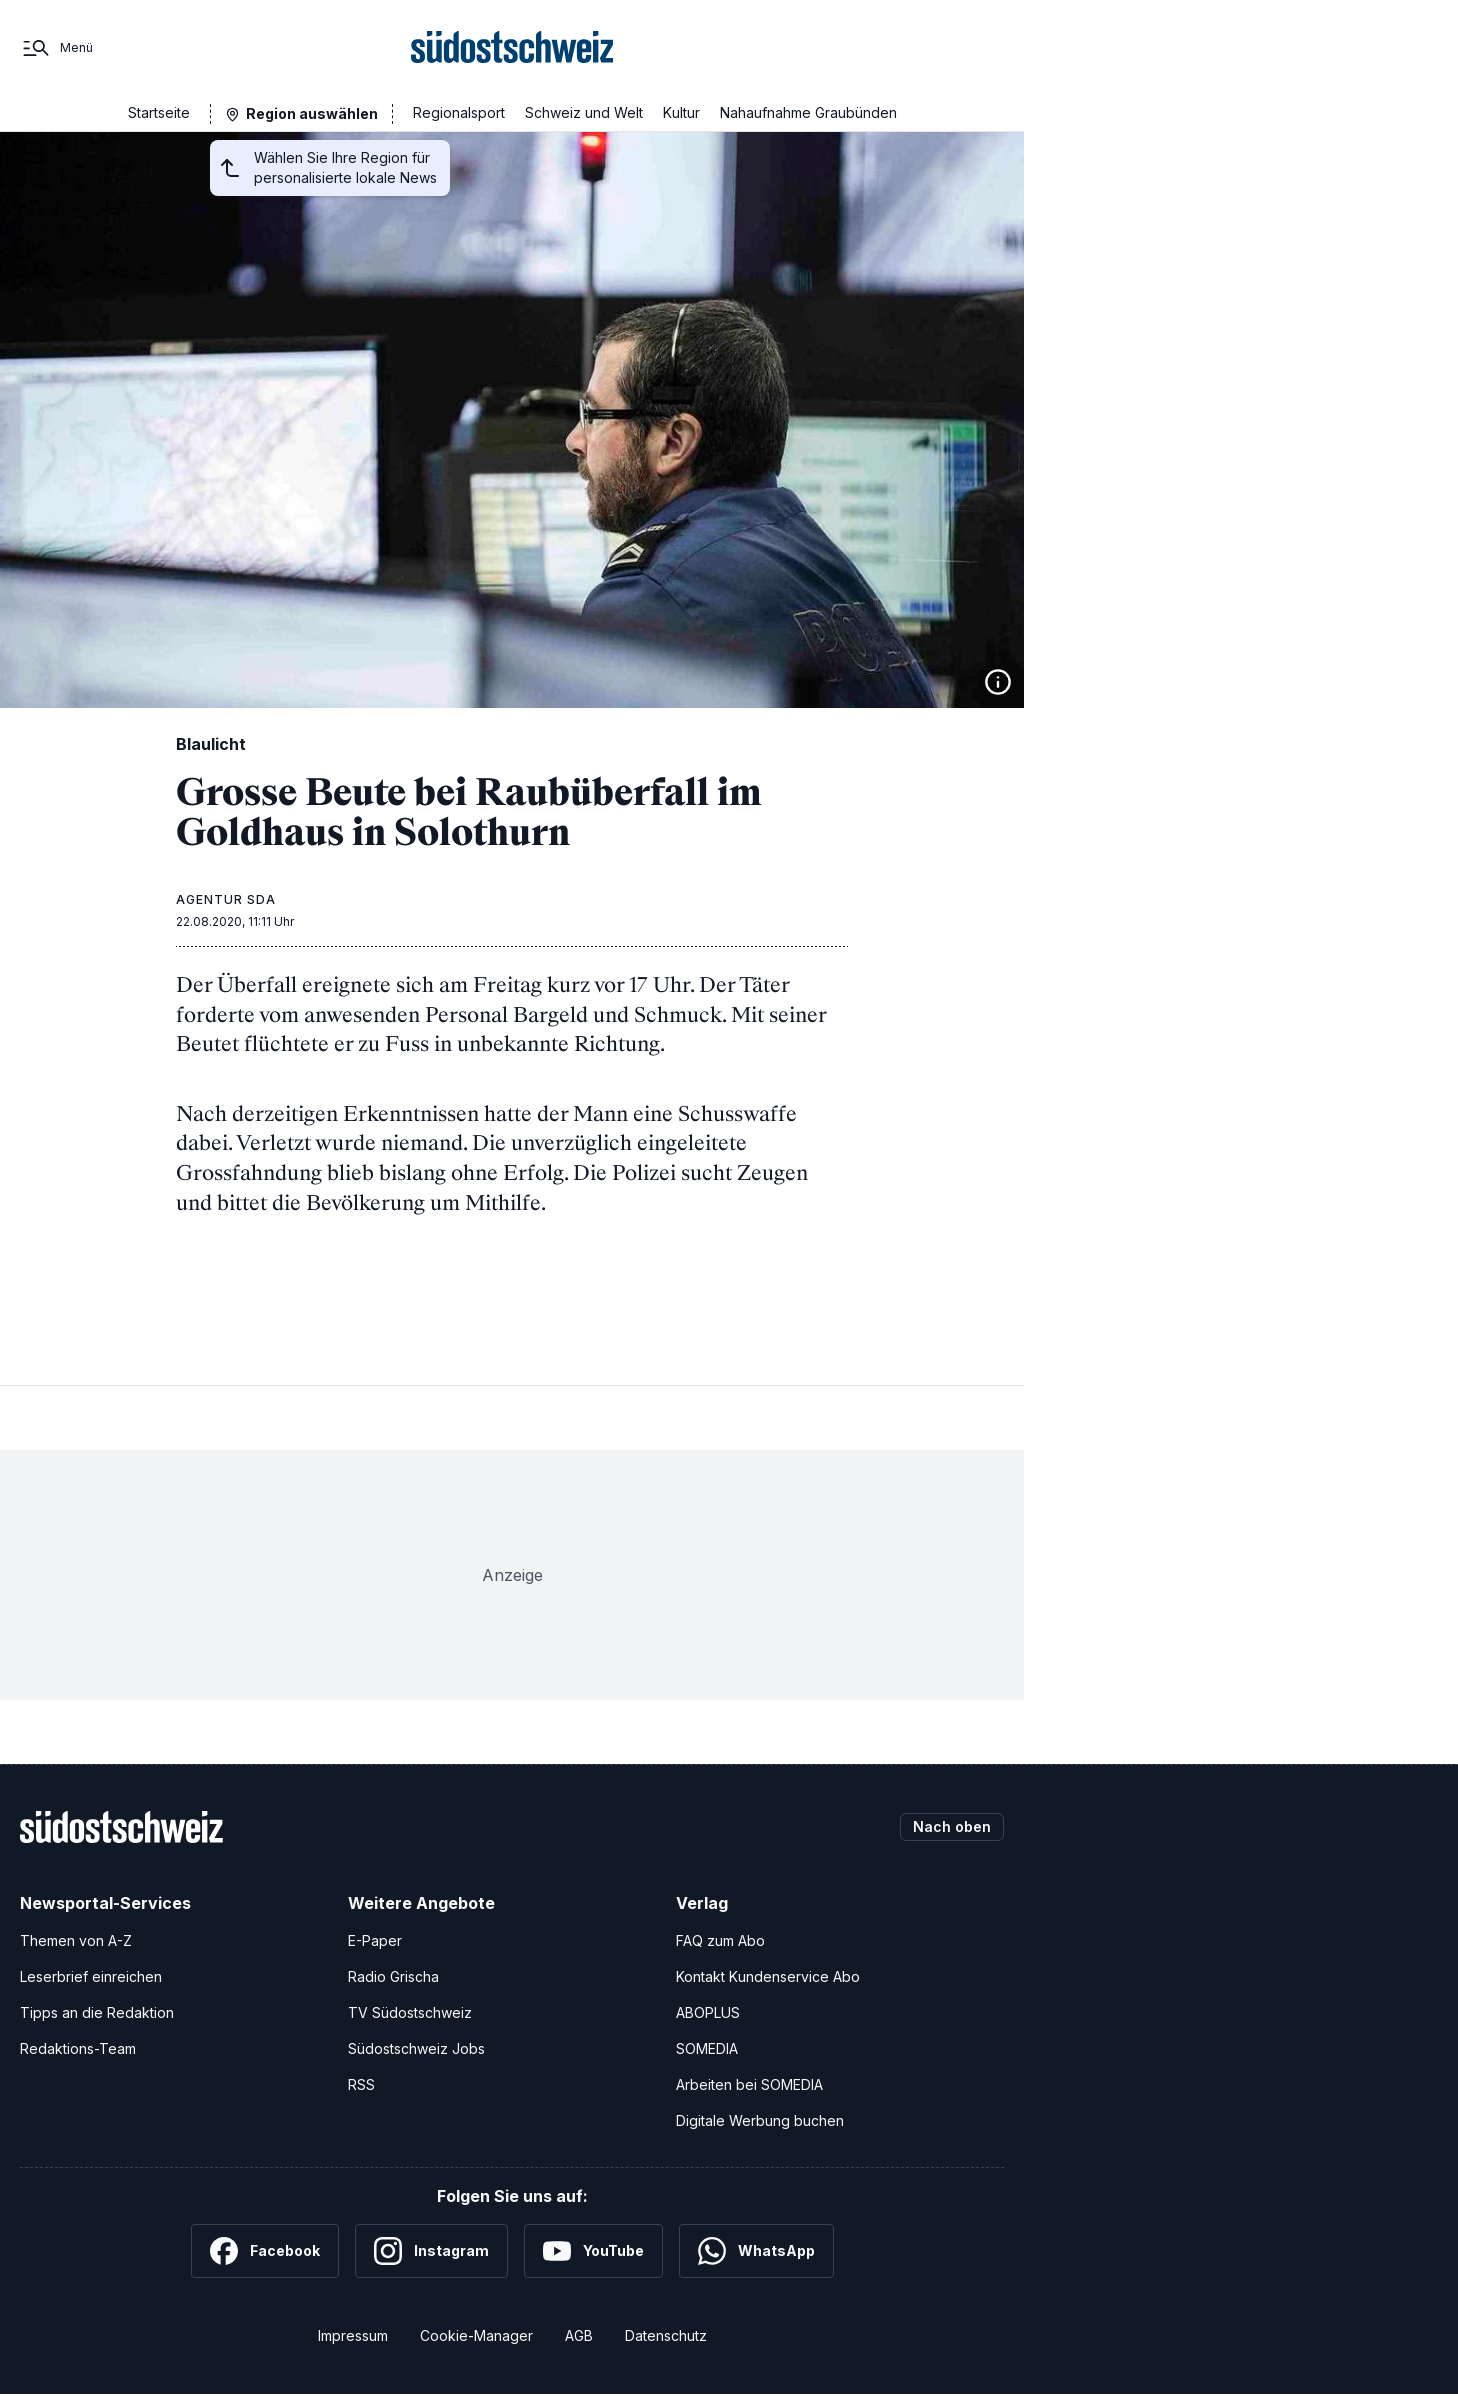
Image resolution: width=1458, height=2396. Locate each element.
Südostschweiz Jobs (416, 2048)
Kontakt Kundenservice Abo (768, 1976)
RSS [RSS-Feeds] (361, 2084)
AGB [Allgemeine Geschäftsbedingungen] (579, 2335)
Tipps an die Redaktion (97, 2012)
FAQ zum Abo (720, 1940)
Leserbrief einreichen (91, 1976)
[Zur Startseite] (512, 48)
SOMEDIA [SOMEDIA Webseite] (707, 2048)
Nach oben (952, 1826)
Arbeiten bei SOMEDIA (749, 2084)
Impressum (353, 2335)
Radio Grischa (393, 1976)
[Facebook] (265, 2251)
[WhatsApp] (756, 2251)
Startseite (159, 112)
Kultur (681, 112)
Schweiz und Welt (584, 112)
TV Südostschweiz (410, 2012)
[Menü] (56, 48)
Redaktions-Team (78, 2048)
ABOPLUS (708, 2012)
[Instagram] (431, 2251)
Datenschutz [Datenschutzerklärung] (666, 2335)
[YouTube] (593, 2251)
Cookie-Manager (476, 2335)
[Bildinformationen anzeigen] (998, 682)
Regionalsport (459, 112)
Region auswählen (312, 113)
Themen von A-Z (76, 1940)
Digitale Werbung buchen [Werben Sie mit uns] (760, 2120)
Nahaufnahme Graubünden (808, 112)
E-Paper (375, 1940)
